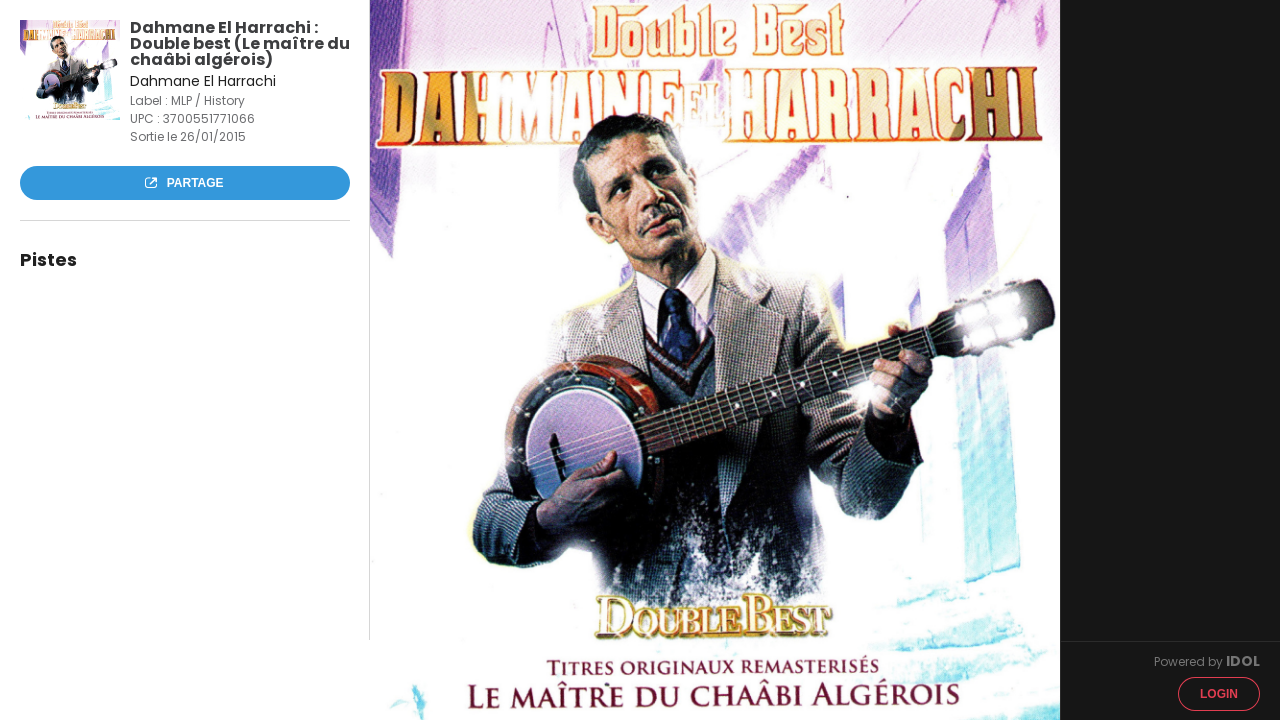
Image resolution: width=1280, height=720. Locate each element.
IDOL (1243, 661)
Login (1219, 694)
